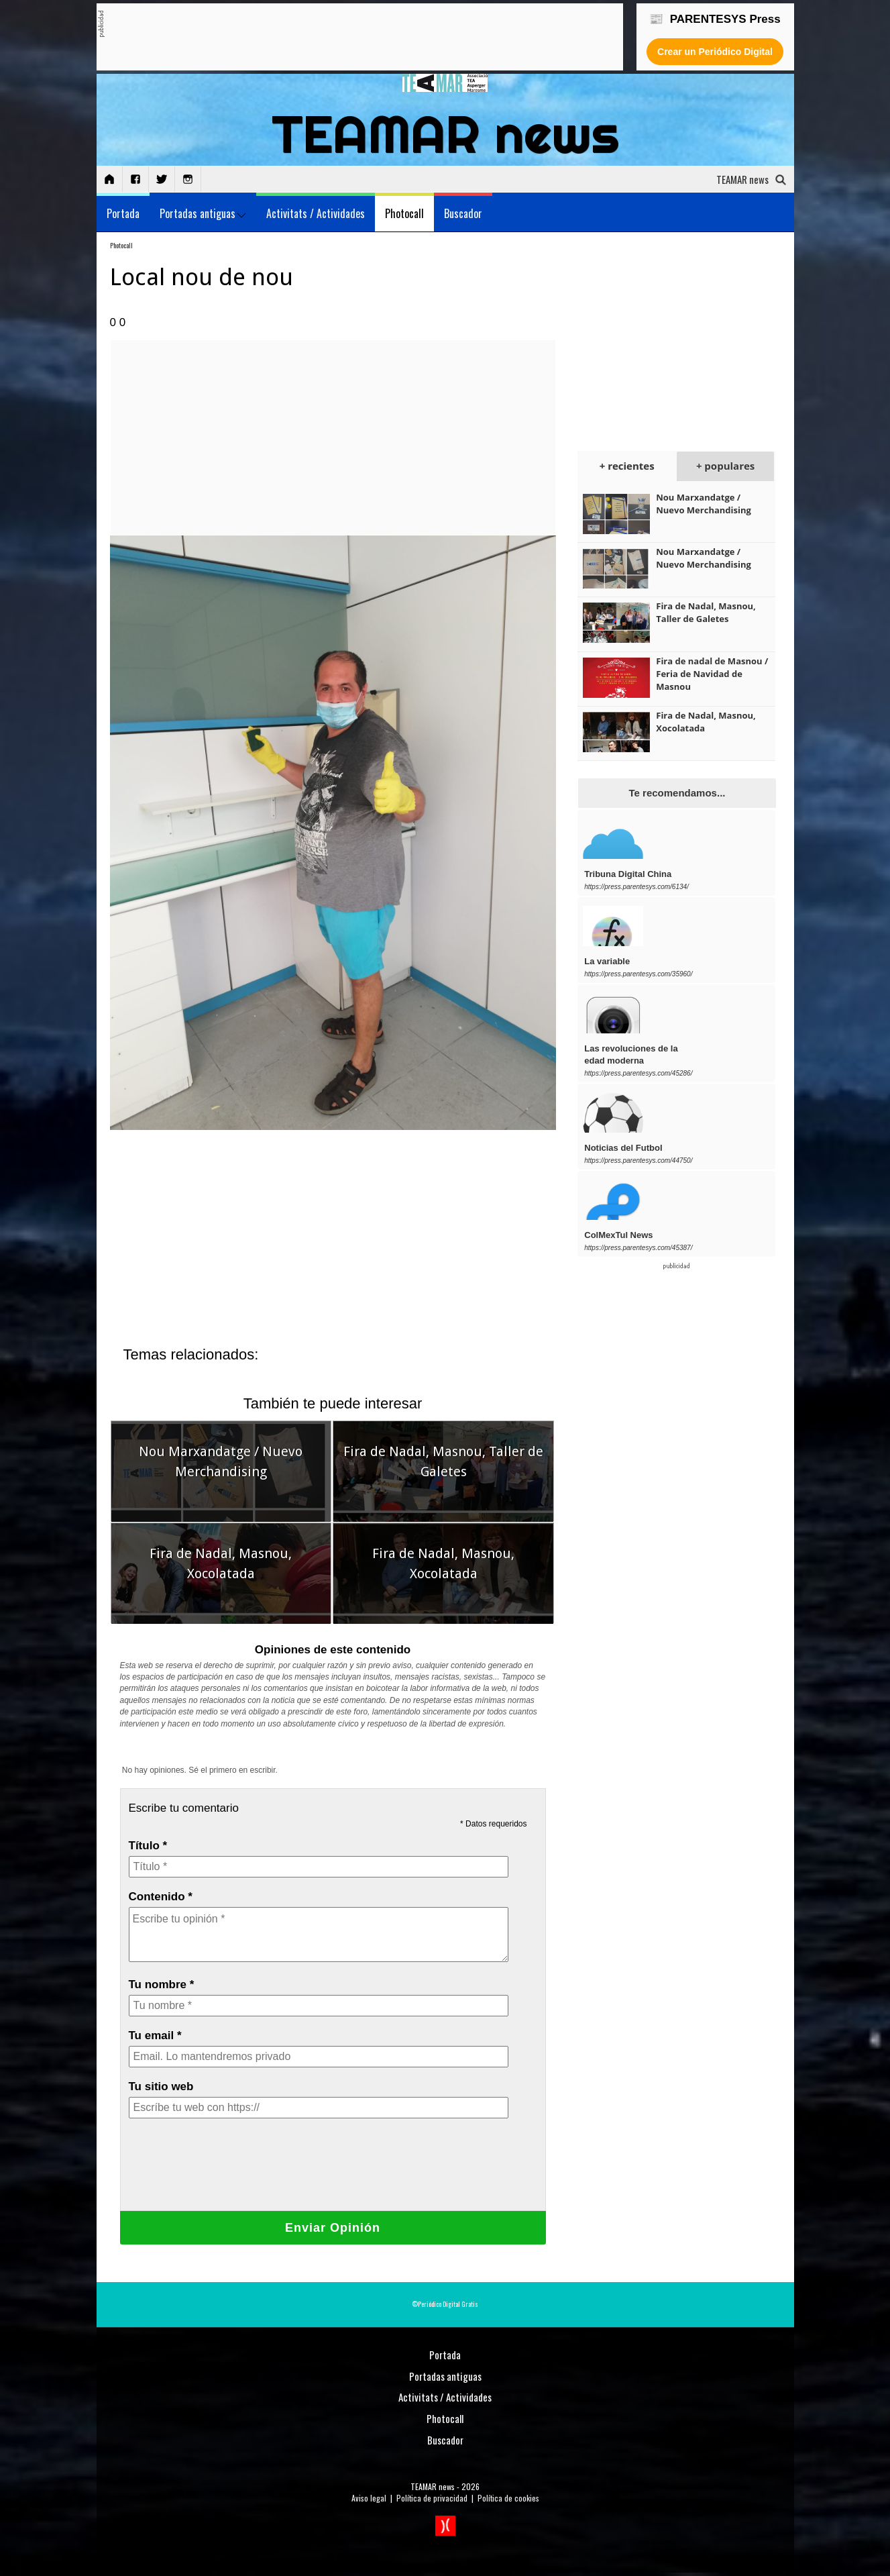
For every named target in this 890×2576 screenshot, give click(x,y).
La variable (607, 961)
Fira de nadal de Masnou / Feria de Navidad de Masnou (712, 673)
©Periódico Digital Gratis (445, 2304)
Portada (123, 213)
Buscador (463, 213)
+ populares (725, 465)
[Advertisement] (348, 37)
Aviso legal (368, 2498)
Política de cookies (508, 2498)
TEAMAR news (432, 2486)
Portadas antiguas (203, 213)
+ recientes (627, 465)
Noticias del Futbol (623, 1148)
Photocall (404, 213)
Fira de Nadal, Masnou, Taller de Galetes (705, 612)
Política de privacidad (431, 2498)
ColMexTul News (618, 1235)
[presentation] (231, 2174)
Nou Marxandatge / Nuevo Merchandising (703, 503)
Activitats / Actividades (315, 213)
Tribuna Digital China (627, 874)
